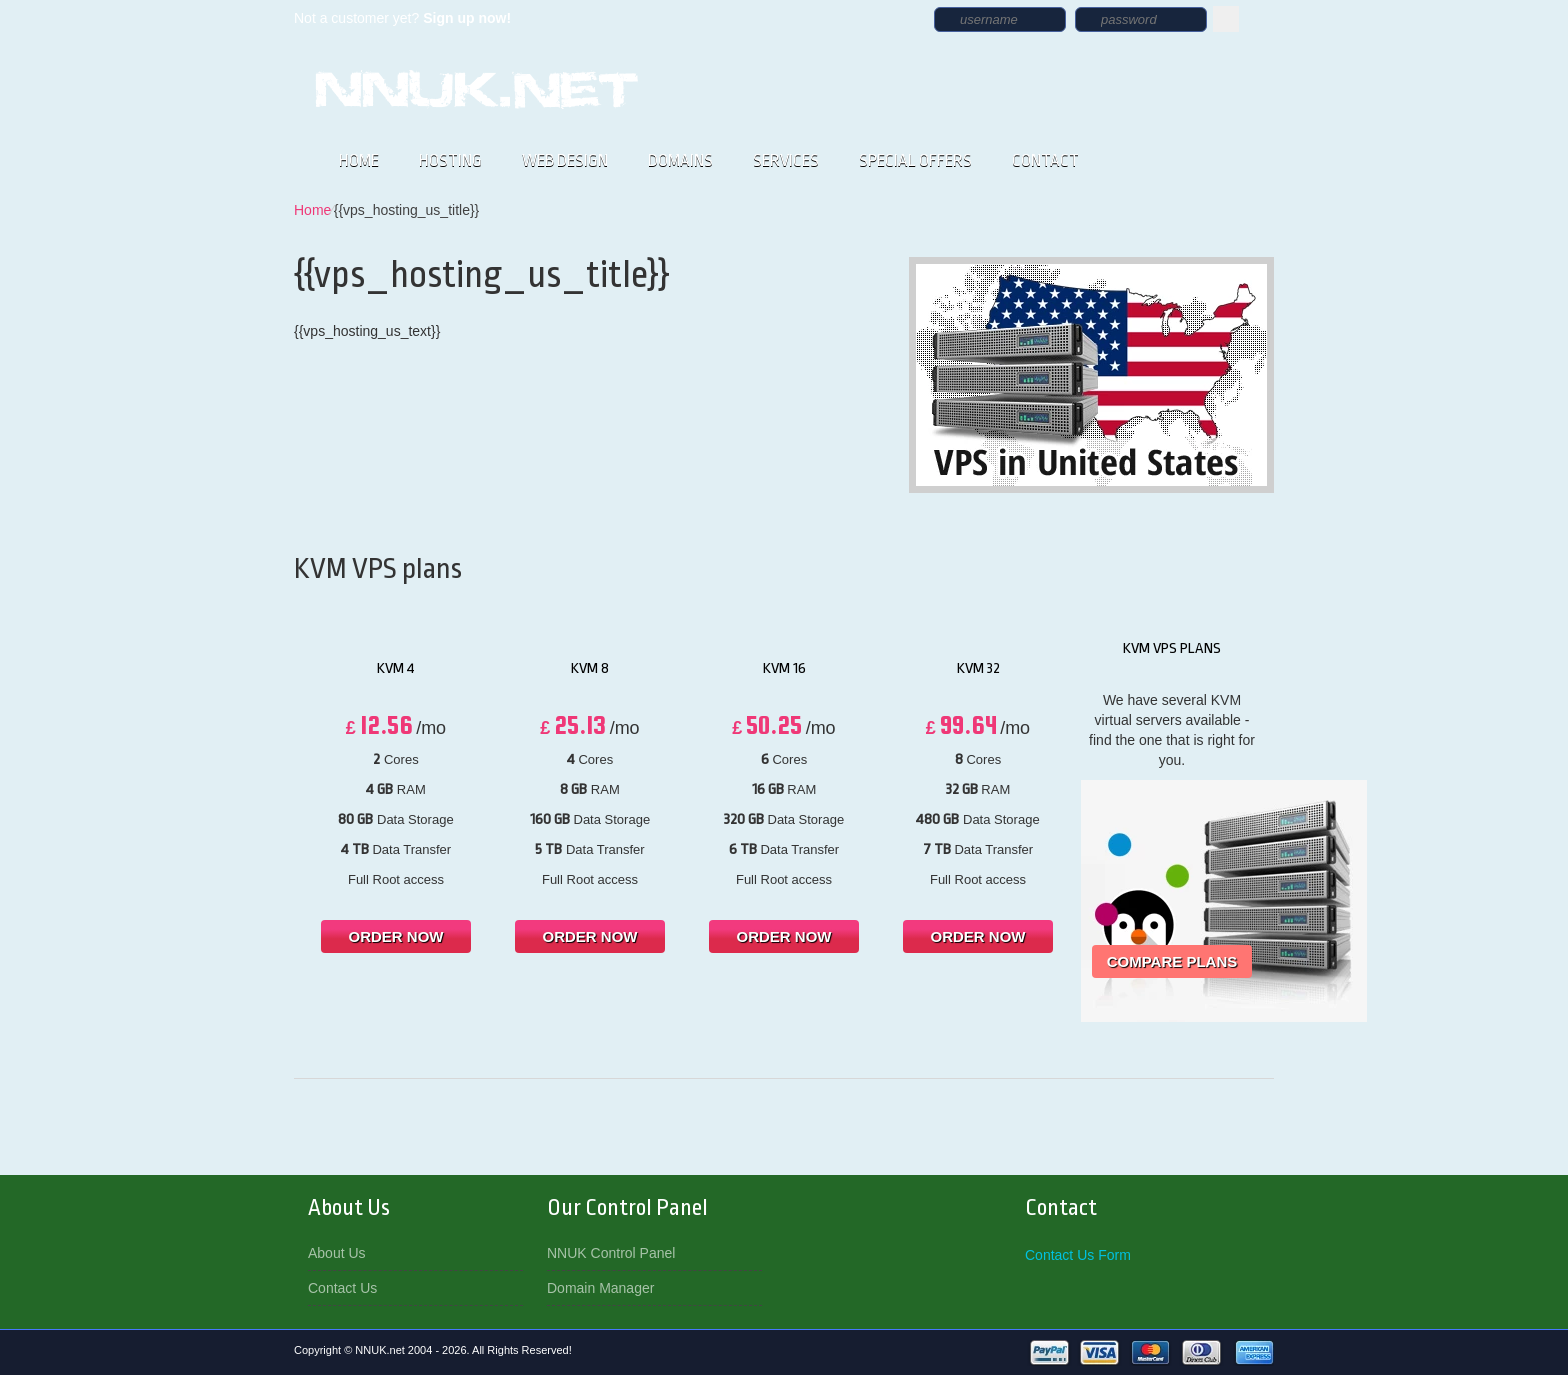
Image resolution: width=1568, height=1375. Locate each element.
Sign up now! (467, 18)
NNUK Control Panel (611, 1253)
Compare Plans (1172, 961)
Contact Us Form (1078, 1255)
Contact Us (342, 1288)
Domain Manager (600, 1288)
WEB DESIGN (565, 160)
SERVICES (786, 160)
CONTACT (1045, 160)
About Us (337, 1253)
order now (396, 936)
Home (312, 210)
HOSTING (450, 160)
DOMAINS (680, 160)
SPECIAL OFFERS (915, 160)
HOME (359, 160)
